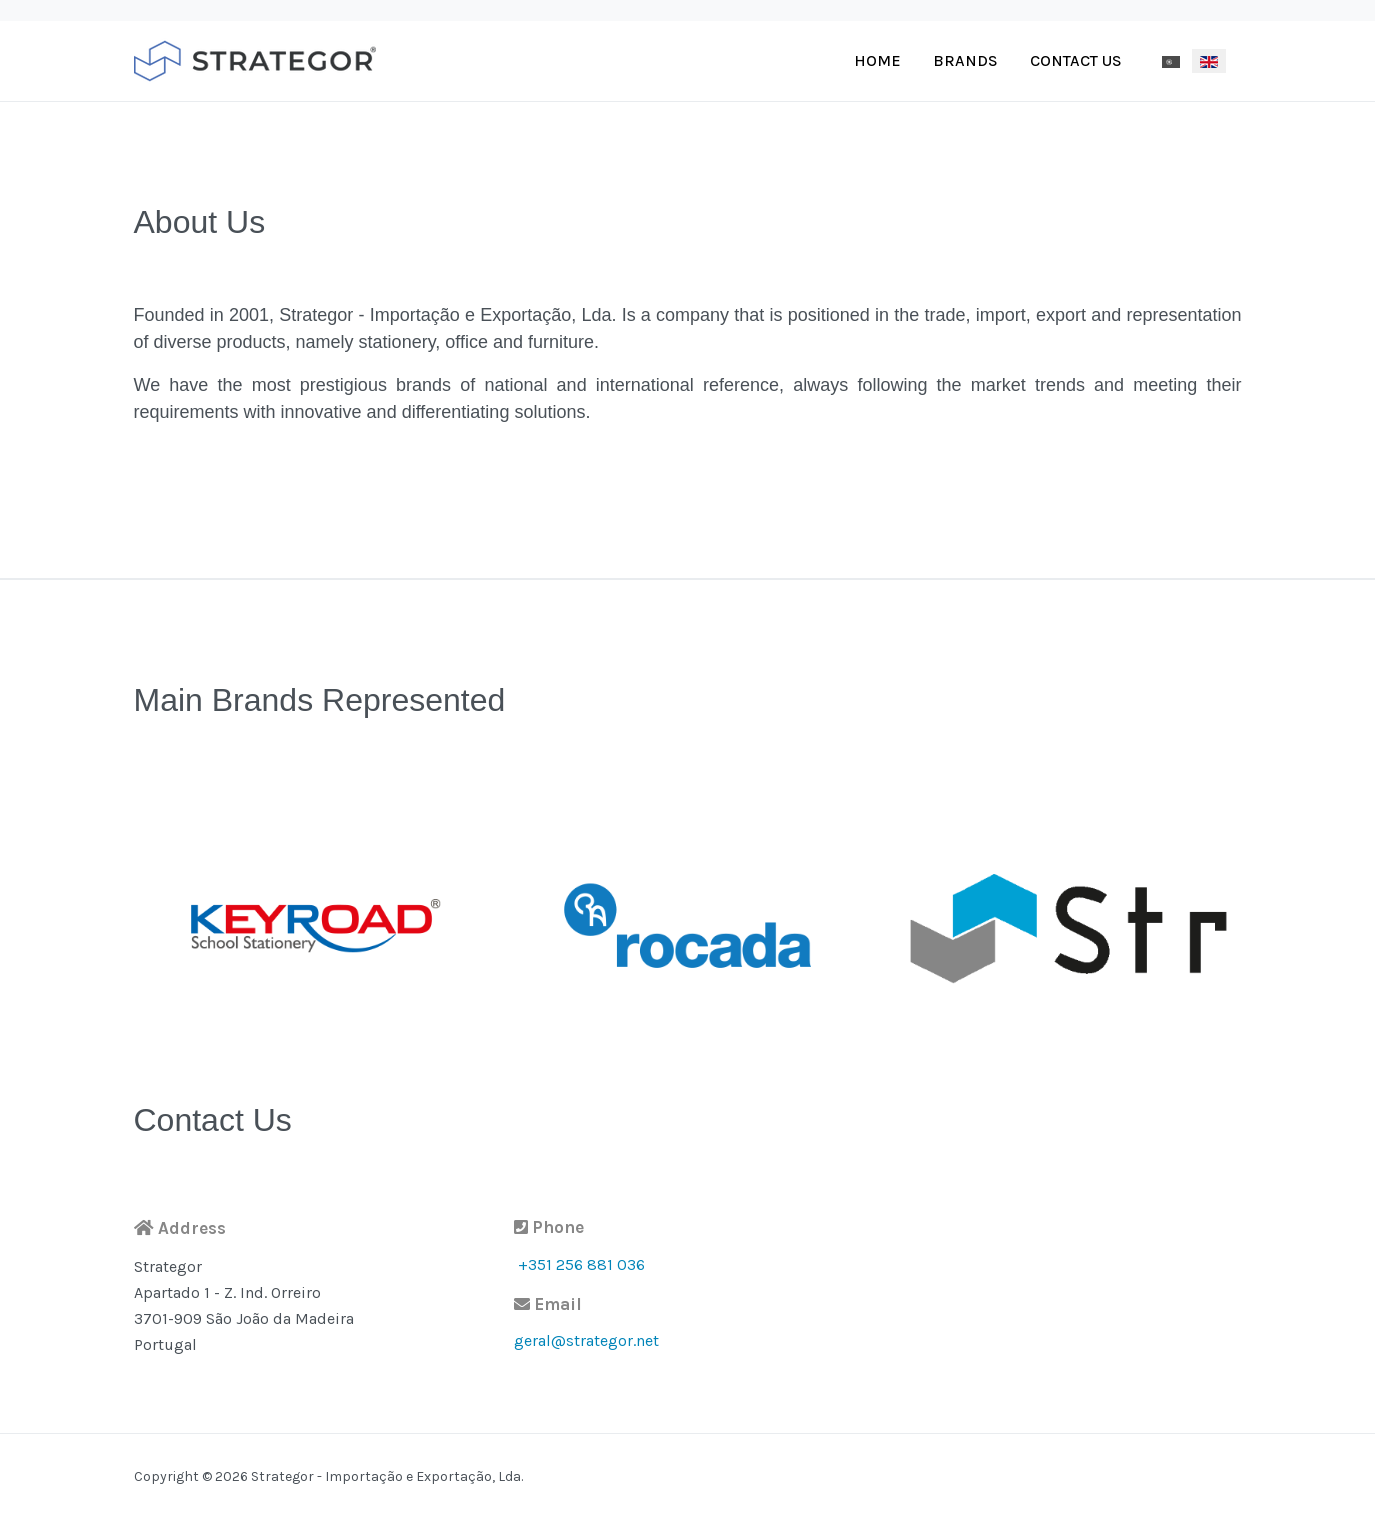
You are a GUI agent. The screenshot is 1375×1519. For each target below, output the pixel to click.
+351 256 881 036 (581, 1264)
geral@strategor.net (586, 1340)
